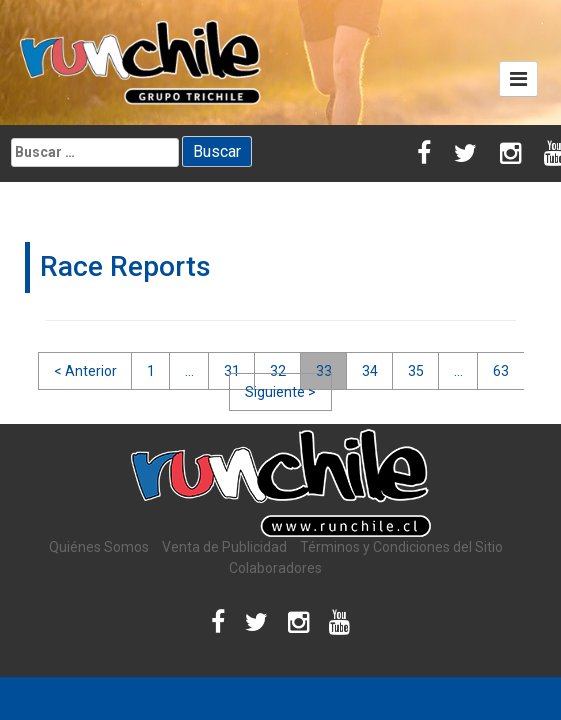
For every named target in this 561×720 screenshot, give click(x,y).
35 (416, 371)
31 (232, 371)
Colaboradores (275, 568)
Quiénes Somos (99, 547)
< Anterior (85, 371)
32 (278, 371)
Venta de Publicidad (224, 547)
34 (370, 371)
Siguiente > (280, 392)
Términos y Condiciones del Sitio (401, 547)
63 (501, 371)
